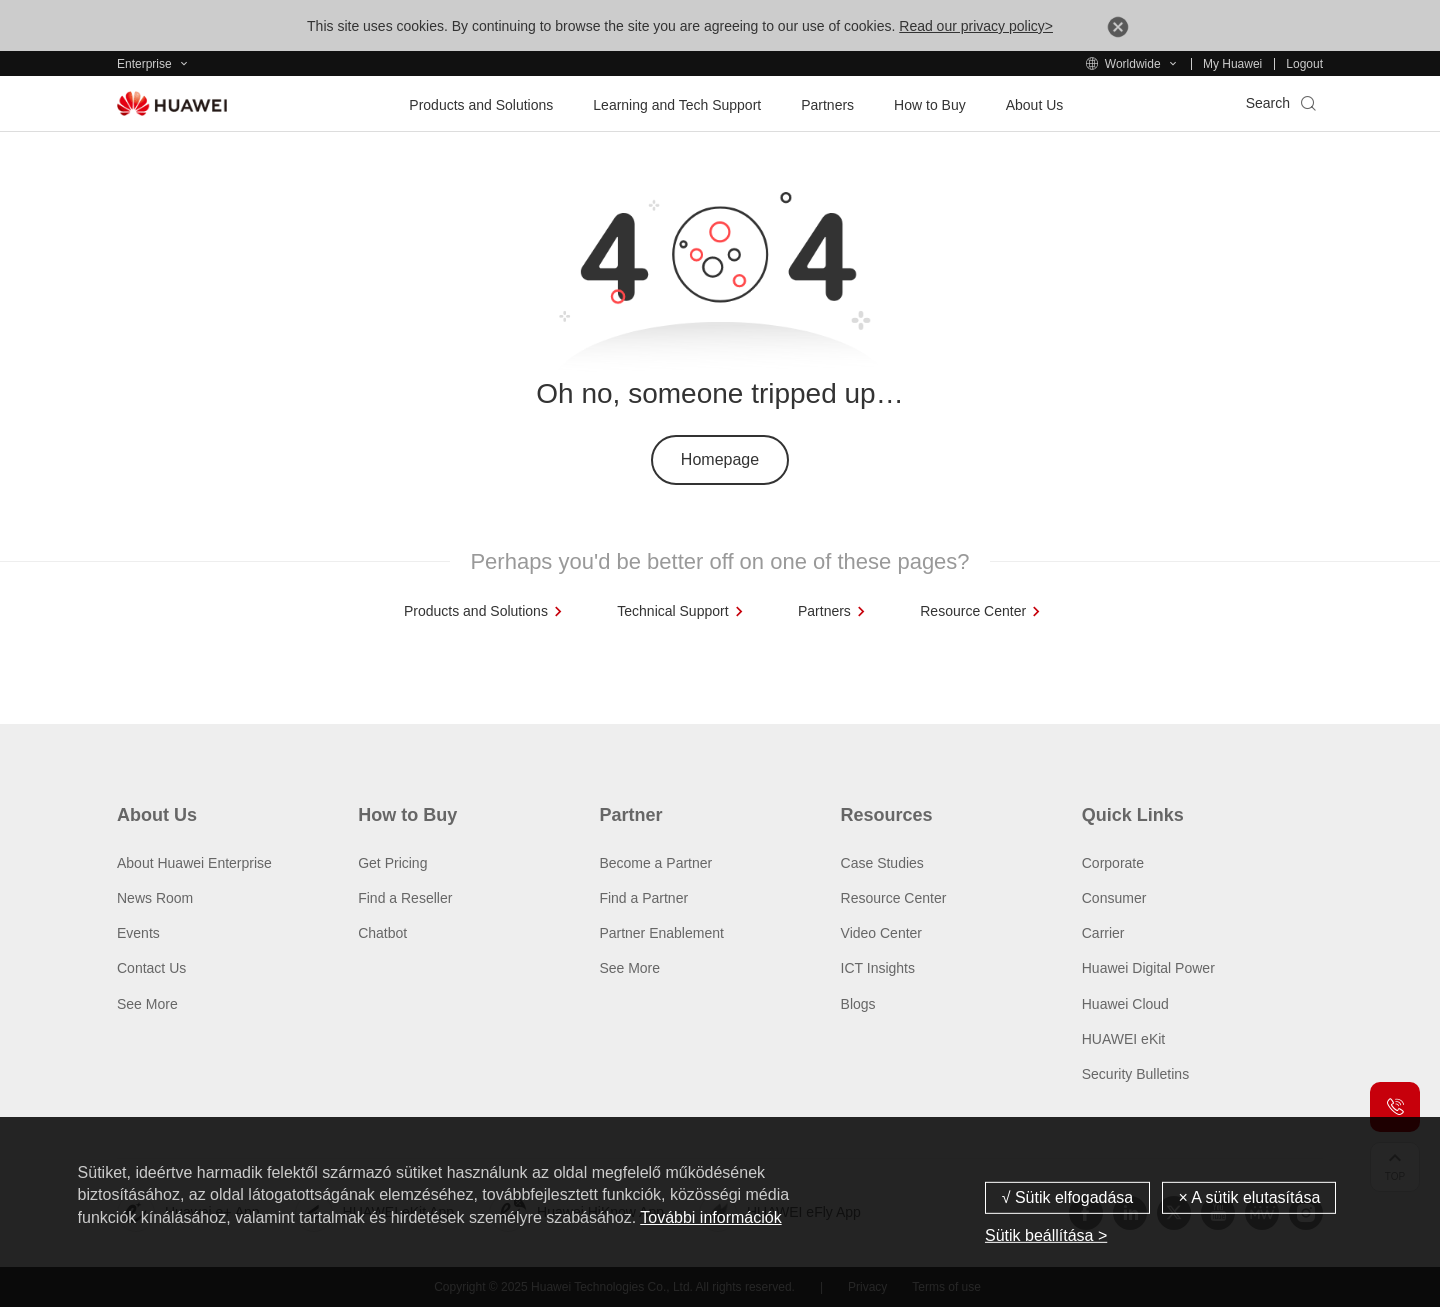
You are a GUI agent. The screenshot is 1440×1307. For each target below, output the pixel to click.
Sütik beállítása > (1046, 1235)
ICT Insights (878, 968)
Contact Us (151, 968)
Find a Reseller (405, 898)
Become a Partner (655, 863)
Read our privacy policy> (976, 26)
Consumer (1114, 898)
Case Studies (882, 863)
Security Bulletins (1135, 1074)
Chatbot (382, 933)
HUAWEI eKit (1124, 1039)
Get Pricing (392, 863)
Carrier (1103, 933)
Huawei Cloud (1125, 1004)
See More (147, 1004)
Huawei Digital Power (1148, 968)
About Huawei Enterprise (194, 863)
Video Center (881, 933)
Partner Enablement (661, 933)
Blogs (858, 1004)
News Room (155, 898)
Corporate (1113, 863)
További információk (710, 1217)
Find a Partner (643, 898)
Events (138, 933)
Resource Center (894, 898)
